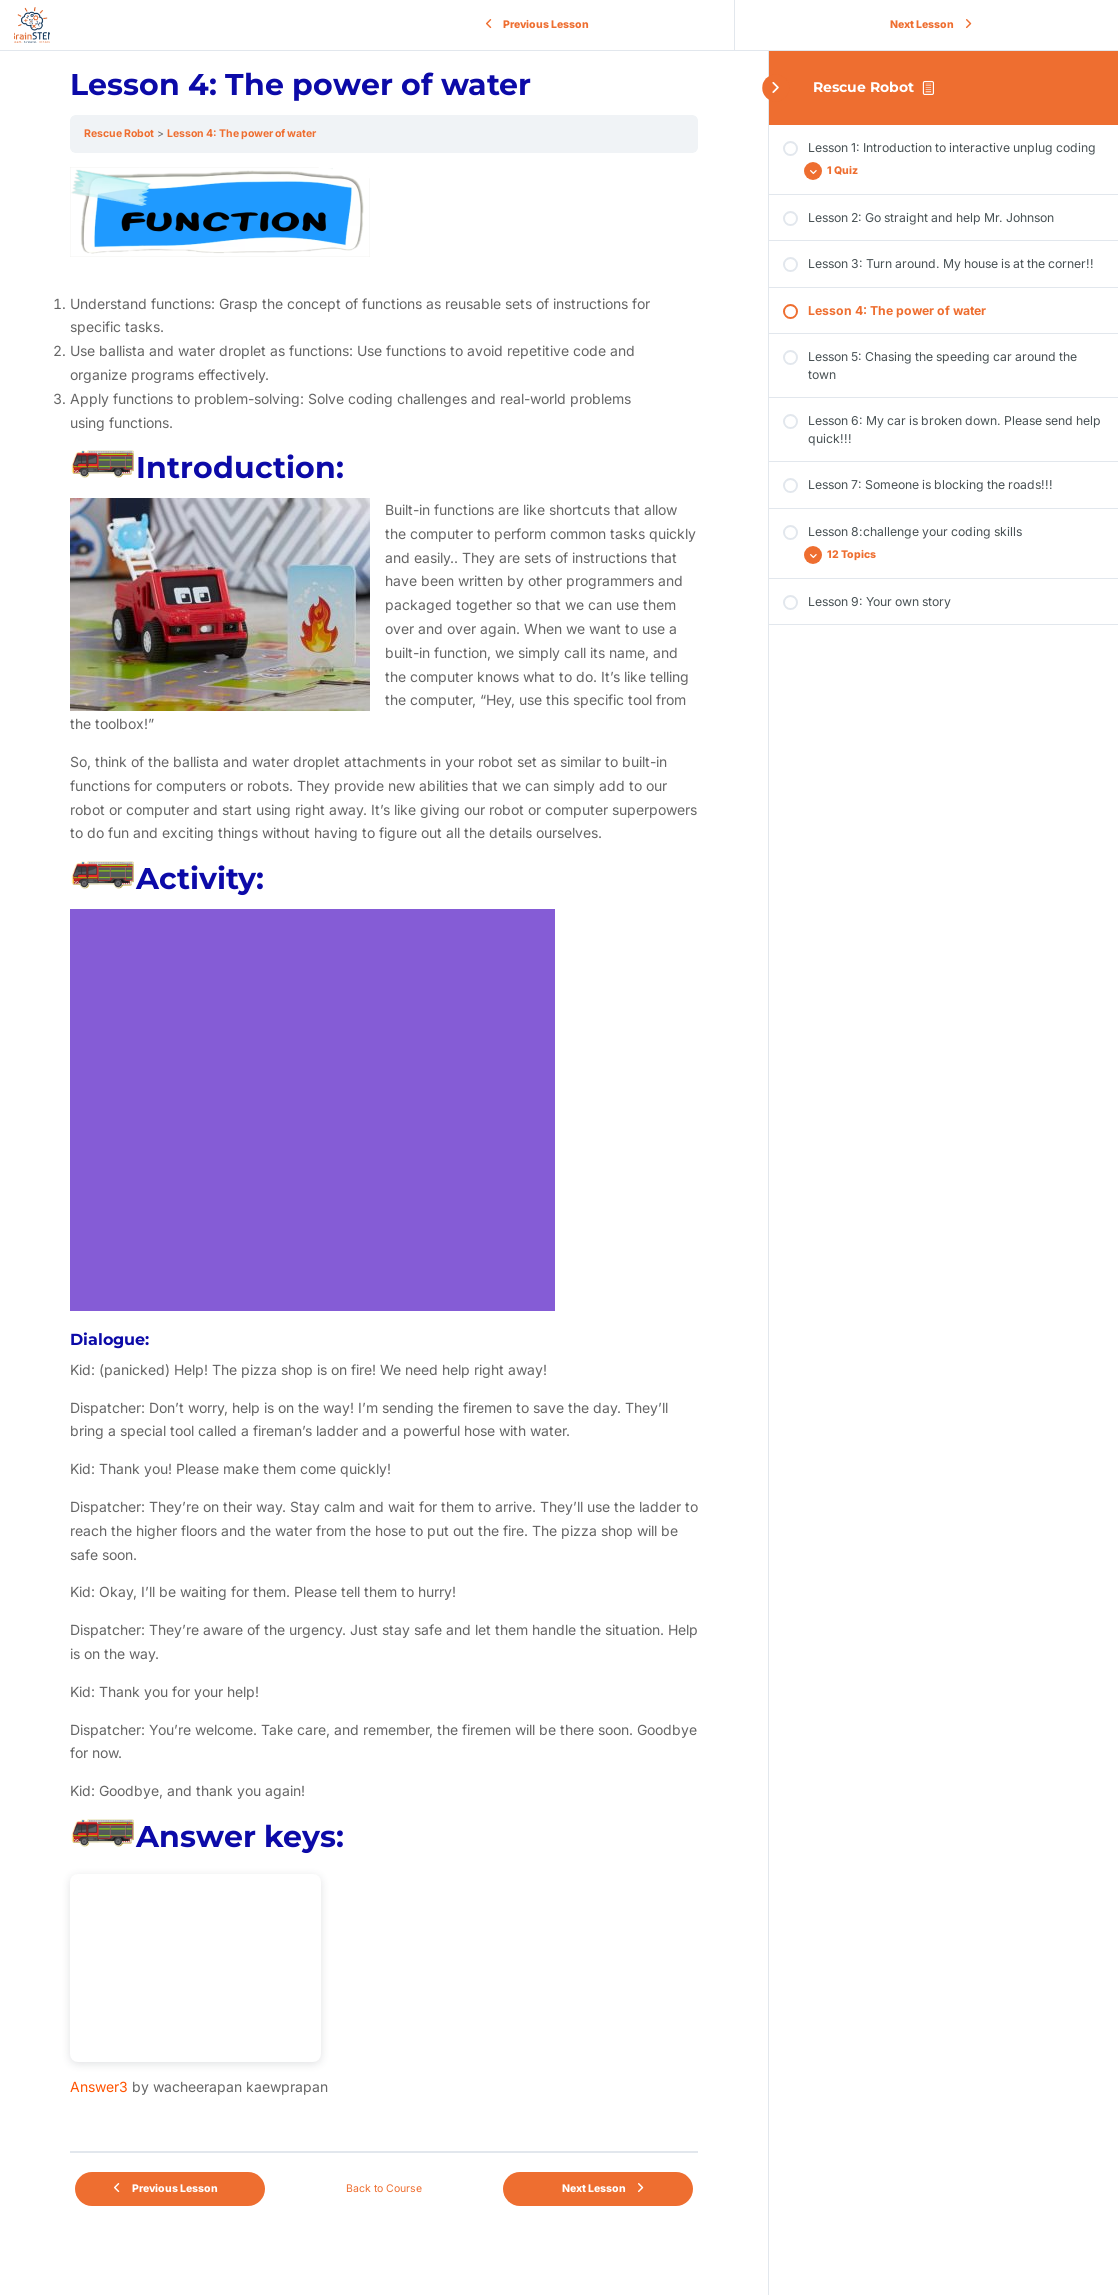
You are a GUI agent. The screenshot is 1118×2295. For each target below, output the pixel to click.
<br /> (195, 1968)
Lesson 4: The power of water (241, 133)
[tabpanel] (384, 1152)
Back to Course (384, 2188)
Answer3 (99, 2086)
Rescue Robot (863, 87)
